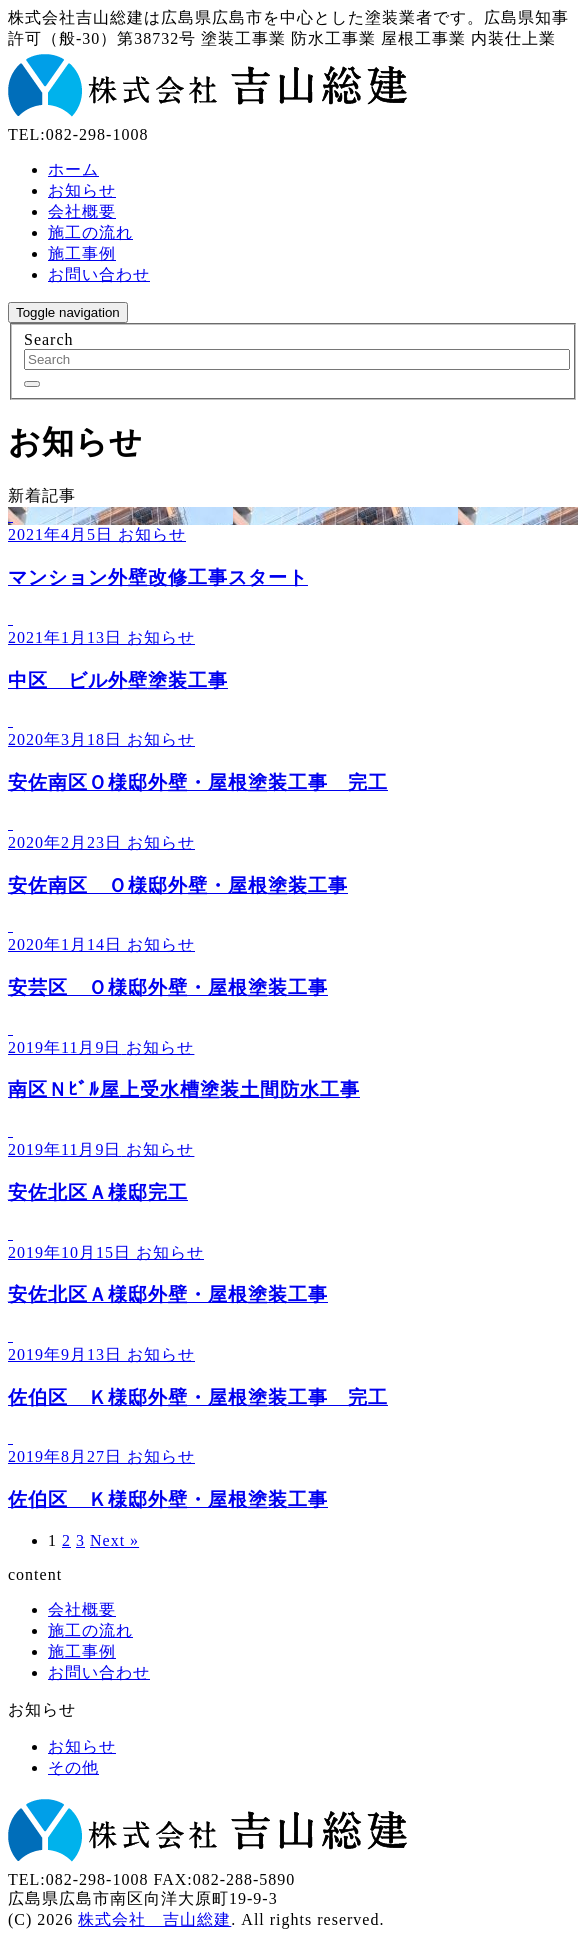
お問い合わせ (99, 274)
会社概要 (82, 211)
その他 (73, 1767)
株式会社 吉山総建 (154, 1919)
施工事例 (82, 253)
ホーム (73, 169)
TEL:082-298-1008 (78, 134)
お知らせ (82, 190)
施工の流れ (90, 232)
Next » (114, 1540)
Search (49, 339)
